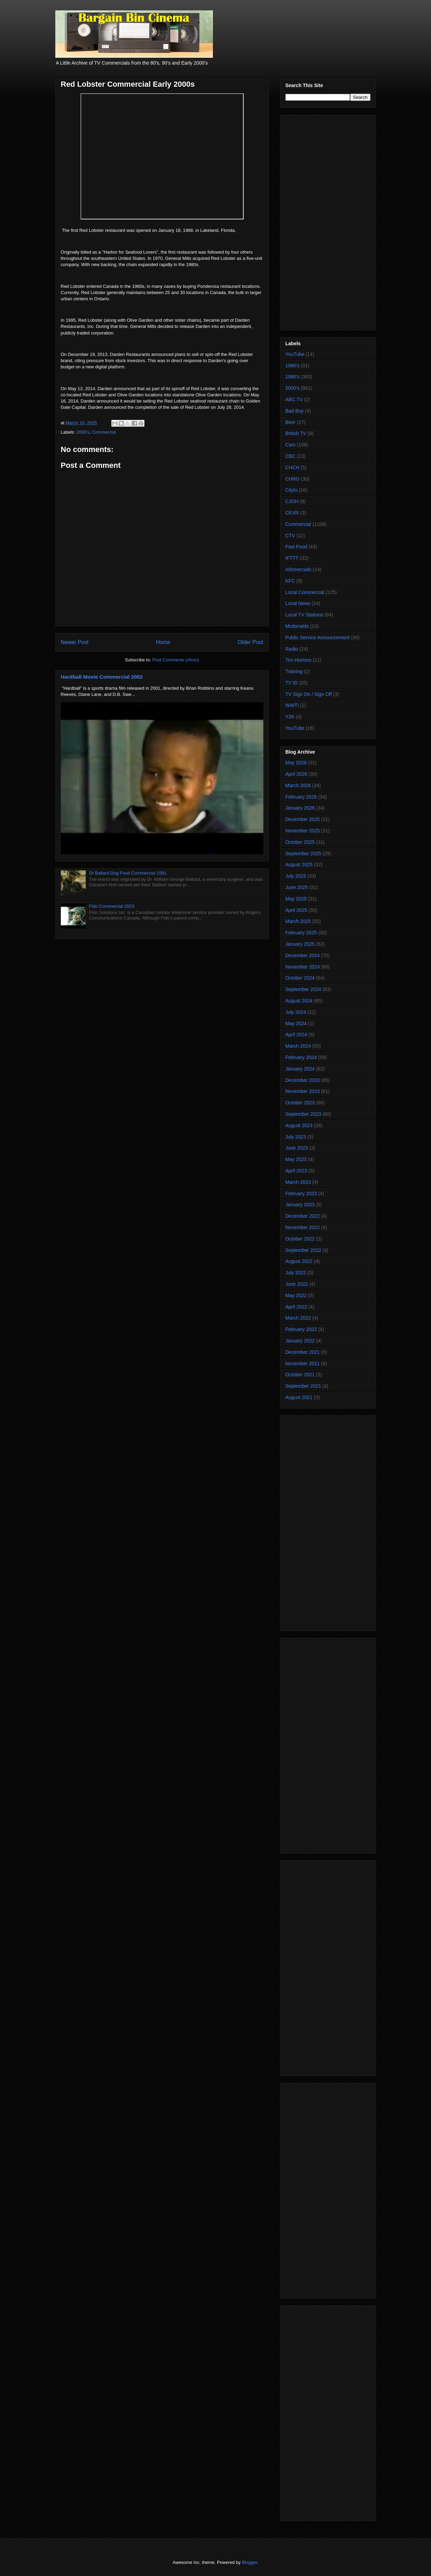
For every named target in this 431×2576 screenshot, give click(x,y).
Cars (290, 444)
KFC (290, 581)
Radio (291, 649)
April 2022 (296, 1307)
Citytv (291, 490)
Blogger (249, 2562)
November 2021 (302, 1363)
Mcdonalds (297, 626)
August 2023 (299, 1125)
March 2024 (298, 1046)
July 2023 (295, 1137)
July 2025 (295, 876)
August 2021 (299, 1397)
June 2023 (296, 1148)
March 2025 (298, 921)
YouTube (294, 354)
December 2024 (302, 955)
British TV (295, 433)
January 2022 (300, 1340)
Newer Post (75, 642)
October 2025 (300, 842)
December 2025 (302, 819)
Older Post (250, 642)
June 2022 (296, 1284)
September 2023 (303, 1114)
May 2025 (296, 899)
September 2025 (303, 853)
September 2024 (303, 989)
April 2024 (296, 1034)
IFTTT (292, 558)
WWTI (292, 705)
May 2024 (296, 1023)
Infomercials (298, 569)
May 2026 (296, 762)
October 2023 (300, 1102)
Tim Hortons (298, 660)
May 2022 (296, 1295)
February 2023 (301, 1193)
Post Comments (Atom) (175, 659)
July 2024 (295, 1012)
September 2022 (303, 1250)
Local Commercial (304, 592)
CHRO (292, 479)
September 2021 (303, 1386)
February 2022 (301, 1329)
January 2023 (300, 1204)
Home (163, 642)
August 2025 (299, 864)
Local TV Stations (304, 614)
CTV (290, 535)
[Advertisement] (328, 221)
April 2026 (296, 774)
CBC (290, 456)
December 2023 (302, 1080)
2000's (83, 432)
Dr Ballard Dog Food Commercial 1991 (128, 873)
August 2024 (299, 1000)
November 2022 (302, 1227)
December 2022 (302, 1216)
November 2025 (302, 830)
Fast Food (296, 546)
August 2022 (299, 1261)
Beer (290, 422)
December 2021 (302, 1352)
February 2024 (301, 1057)
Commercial (104, 432)
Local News (297, 603)
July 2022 (295, 1272)
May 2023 (296, 1159)
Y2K (289, 716)
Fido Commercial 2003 (111, 906)
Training (294, 671)
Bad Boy (294, 411)
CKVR (292, 513)
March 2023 (298, 1182)
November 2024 (302, 967)
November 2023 (302, 1091)
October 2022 (300, 1239)
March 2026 (298, 785)
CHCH (292, 467)
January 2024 (300, 1069)
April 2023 (296, 1170)
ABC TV (294, 399)
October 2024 (300, 978)
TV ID (291, 683)
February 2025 (301, 932)
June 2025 (296, 887)
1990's (292, 376)
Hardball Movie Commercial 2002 (102, 677)
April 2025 (296, 910)
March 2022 (298, 1318)
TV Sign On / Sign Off (308, 694)
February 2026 (301, 797)
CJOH (292, 501)
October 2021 (300, 1374)
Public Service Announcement (317, 637)
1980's (292, 365)
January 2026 (300, 808)
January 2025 (300, 944)
